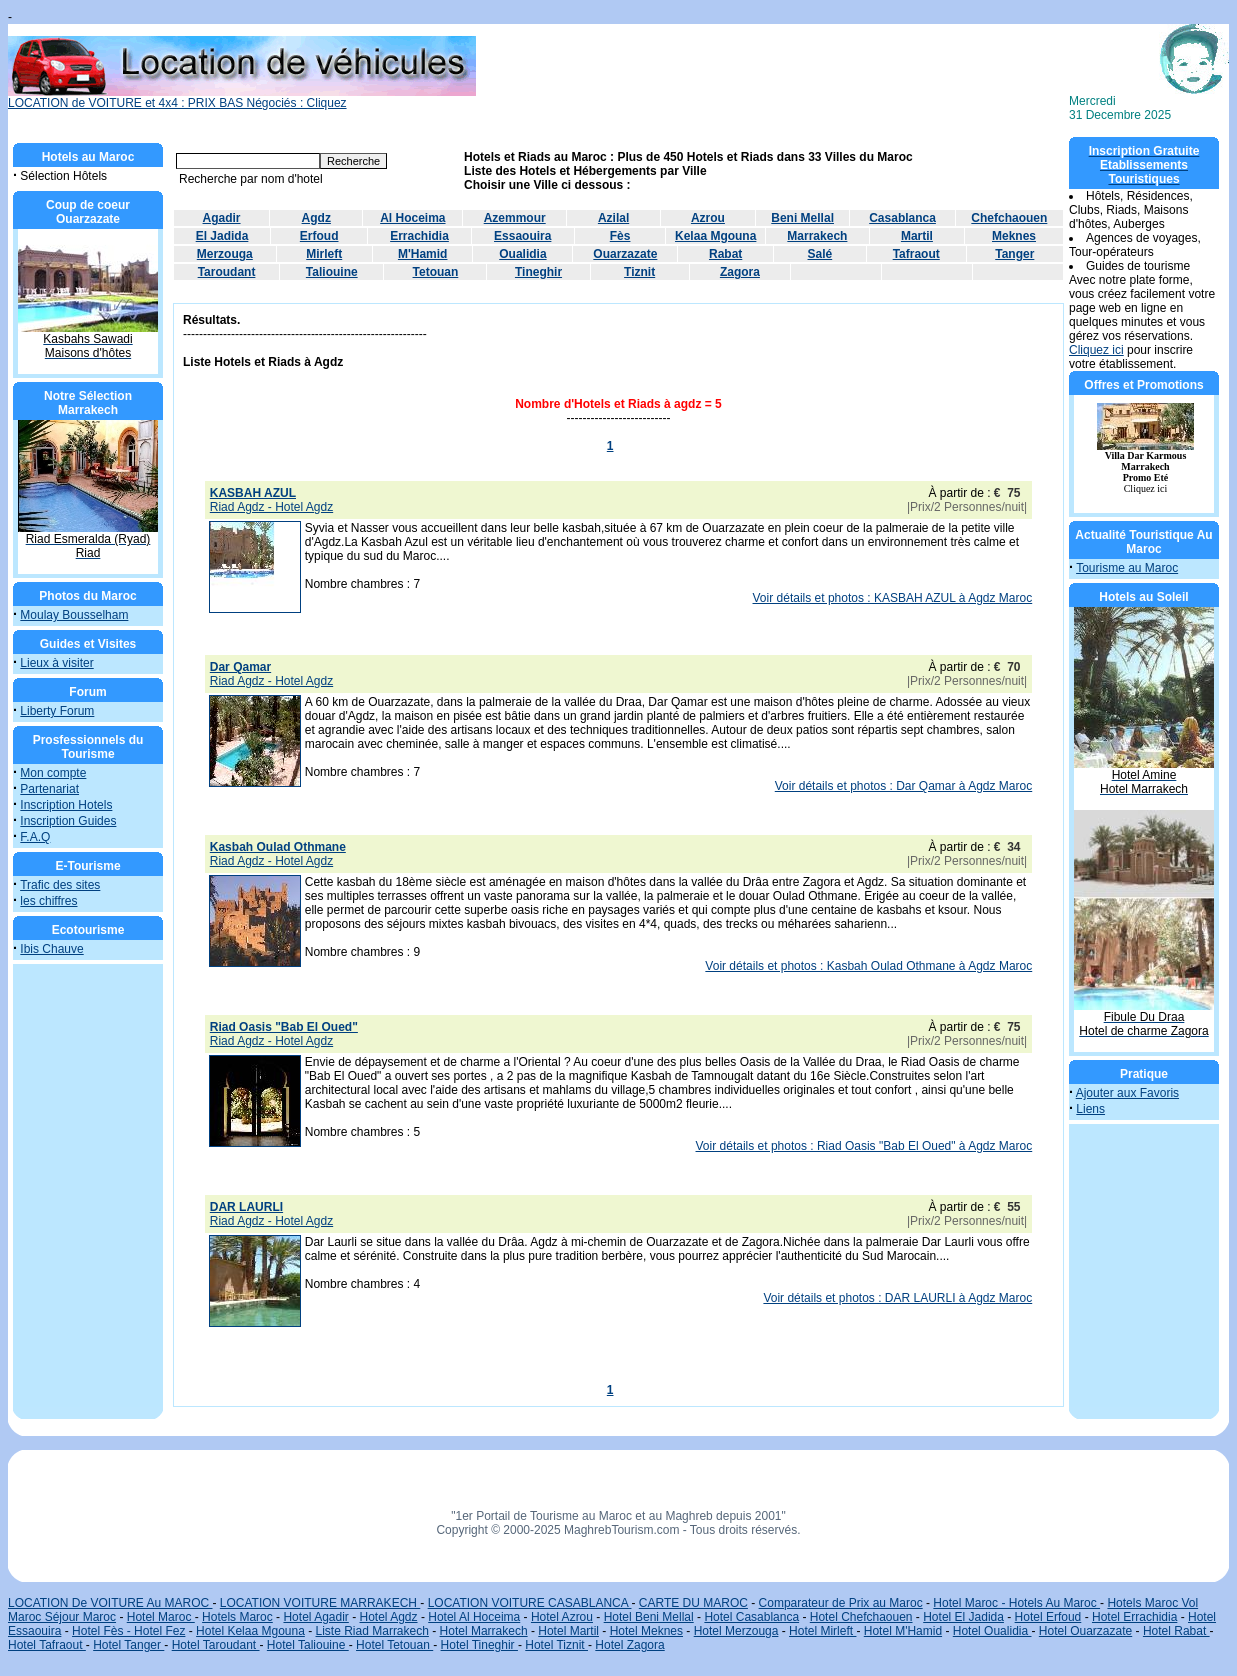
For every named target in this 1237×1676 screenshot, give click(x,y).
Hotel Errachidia (1134, 1617)
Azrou (708, 218)
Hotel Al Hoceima (474, 1617)
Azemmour (515, 218)
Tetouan (436, 272)
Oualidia (522, 254)
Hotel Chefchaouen (861, 1617)
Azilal (613, 218)
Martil (917, 236)
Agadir (222, 218)
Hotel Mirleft (822, 1631)
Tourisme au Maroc (1127, 568)
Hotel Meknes (646, 1631)
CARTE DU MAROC (693, 1603)
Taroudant (227, 272)
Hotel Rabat (1176, 1631)
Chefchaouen (1009, 218)
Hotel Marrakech (484, 1631)
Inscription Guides (68, 821)
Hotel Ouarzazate (1085, 1631)
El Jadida (222, 236)
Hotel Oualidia (992, 1631)
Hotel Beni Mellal (649, 1617)
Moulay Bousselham (74, 615)
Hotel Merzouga (736, 1631)
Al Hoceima (412, 218)
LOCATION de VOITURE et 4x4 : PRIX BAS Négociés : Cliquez (242, 97)
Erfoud (319, 236)
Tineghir (538, 272)
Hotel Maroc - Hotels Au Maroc (1016, 1603)
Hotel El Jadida (963, 1617)
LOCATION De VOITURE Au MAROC (110, 1603)
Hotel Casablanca (751, 1617)
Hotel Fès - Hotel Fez (128, 1631)
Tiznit (639, 272)
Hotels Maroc (237, 1617)
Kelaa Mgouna (715, 236)
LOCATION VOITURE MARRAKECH (320, 1603)
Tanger (1014, 254)
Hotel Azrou (562, 1617)
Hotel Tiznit (556, 1645)
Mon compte (53, 773)
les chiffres (48, 901)
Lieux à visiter (56, 663)
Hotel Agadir (315, 1617)
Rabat (725, 254)
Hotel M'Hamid (903, 1631)
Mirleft (324, 254)
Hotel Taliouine (308, 1645)
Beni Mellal (802, 218)
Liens (1090, 1109)
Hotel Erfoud (1048, 1617)
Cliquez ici (1096, 350)
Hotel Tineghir (479, 1645)
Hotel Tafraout (47, 1645)
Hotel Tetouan (394, 1645)
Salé (820, 254)
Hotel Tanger (128, 1645)
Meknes (1014, 236)
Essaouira (522, 236)
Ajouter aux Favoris (1127, 1093)
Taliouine (332, 272)
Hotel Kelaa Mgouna (250, 1631)
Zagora (740, 272)
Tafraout (916, 254)
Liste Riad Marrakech (372, 1631)
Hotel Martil (568, 1631)
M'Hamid (423, 254)
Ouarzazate (625, 254)
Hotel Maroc (161, 1617)
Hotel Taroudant (216, 1645)
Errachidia (419, 236)
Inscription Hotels (66, 805)
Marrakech (817, 236)
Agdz (316, 218)
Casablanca (902, 218)
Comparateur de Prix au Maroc (841, 1603)
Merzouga (225, 254)
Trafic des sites (60, 885)
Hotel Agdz (389, 1617)
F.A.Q (35, 837)
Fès (620, 236)
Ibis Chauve (51, 949)
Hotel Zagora (629, 1645)
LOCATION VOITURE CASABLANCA (530, 1603)
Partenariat (49, 789)
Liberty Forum (57, 711)
